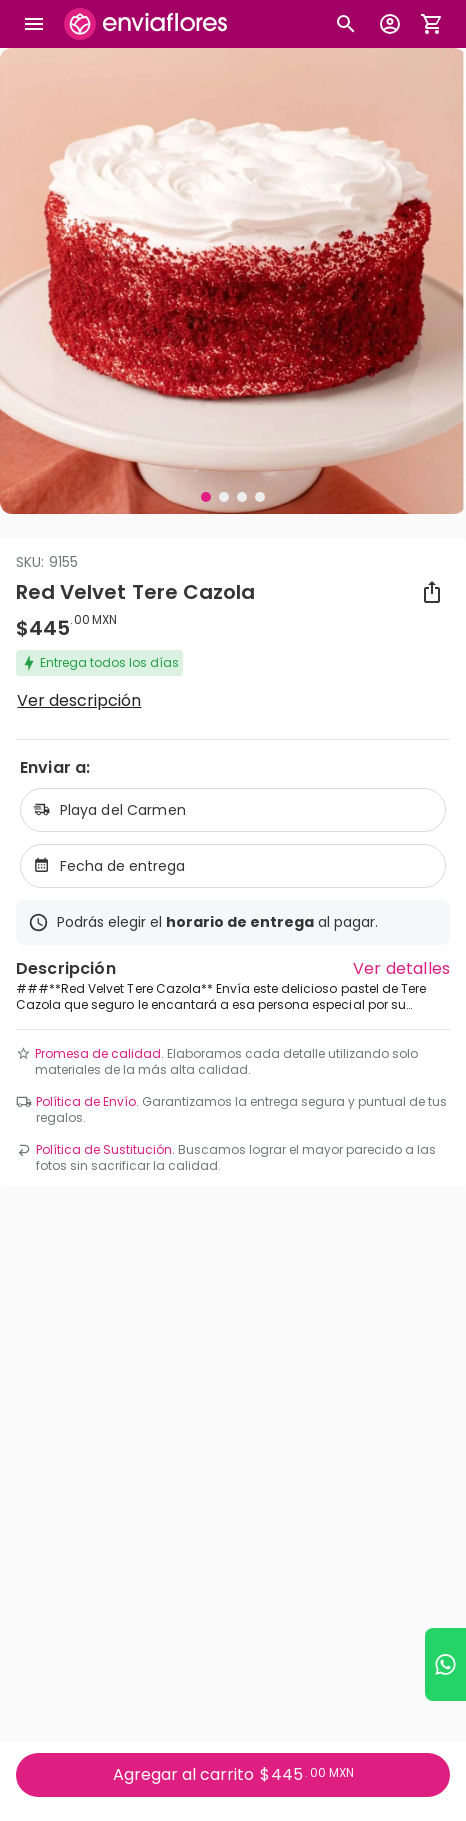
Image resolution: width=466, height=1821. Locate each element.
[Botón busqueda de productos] (346, 24)
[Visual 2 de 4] (224, 497)
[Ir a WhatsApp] (445, 1664)
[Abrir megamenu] (34, 24)
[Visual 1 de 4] (206, 497)
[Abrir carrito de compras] (432, 24)
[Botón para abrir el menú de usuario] (390, 24)
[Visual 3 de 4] (242, 497)
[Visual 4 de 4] (260, 497)
